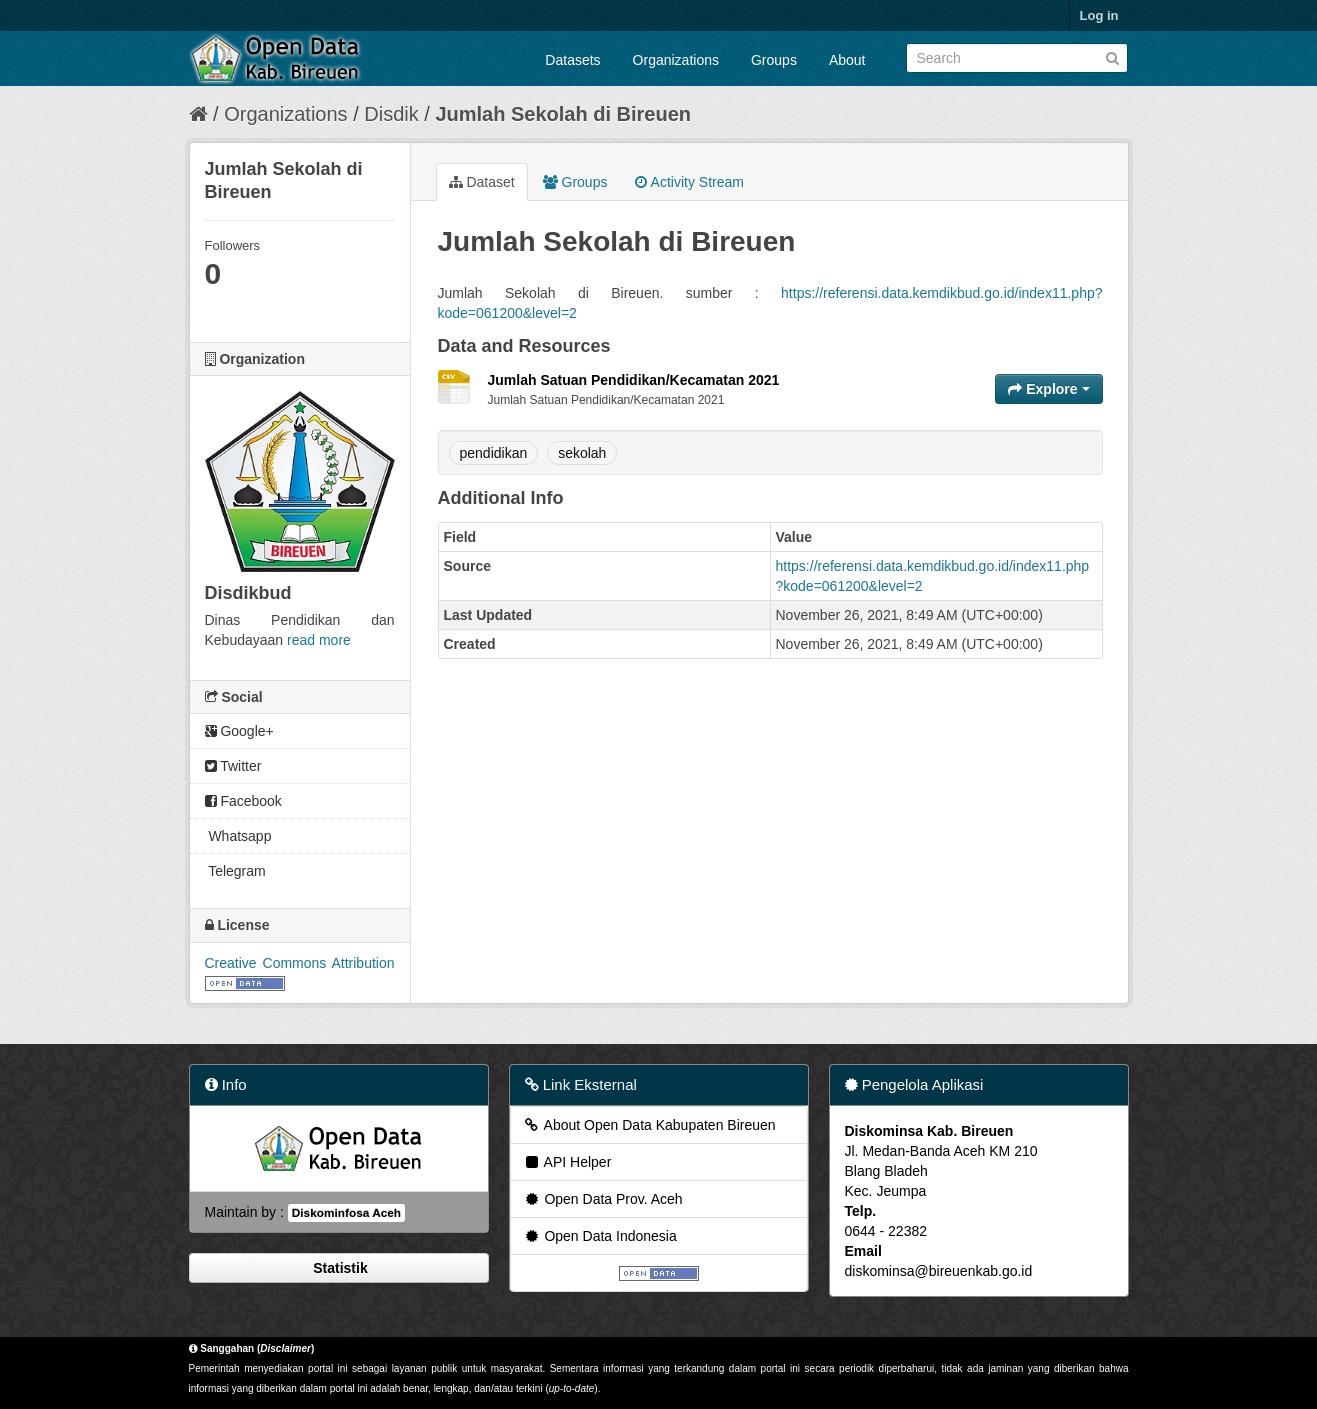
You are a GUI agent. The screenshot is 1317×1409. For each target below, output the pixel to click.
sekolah (582, 453)
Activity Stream (689, 182)
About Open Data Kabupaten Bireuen (649, 1125)
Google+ (239, 731)
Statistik (338, 1268)
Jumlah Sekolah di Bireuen (563, 114)
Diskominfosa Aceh (346, 1213)
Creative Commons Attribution (300, 963)
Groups (774, 60)
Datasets (572, 60)
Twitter (233, 766)
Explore (1048, 389)
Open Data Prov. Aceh (603, 1199)
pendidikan (494, 453)
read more (319, 640)
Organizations (676, 60)
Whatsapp (238, 836)
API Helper (567, 1162)
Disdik (391, 114)
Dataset (482, 182)
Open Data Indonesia (600, 1236)
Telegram (235, 871)
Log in (1099, 15)
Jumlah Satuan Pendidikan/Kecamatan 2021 (634, 380)
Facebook (243, 801)
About (847, 60)
